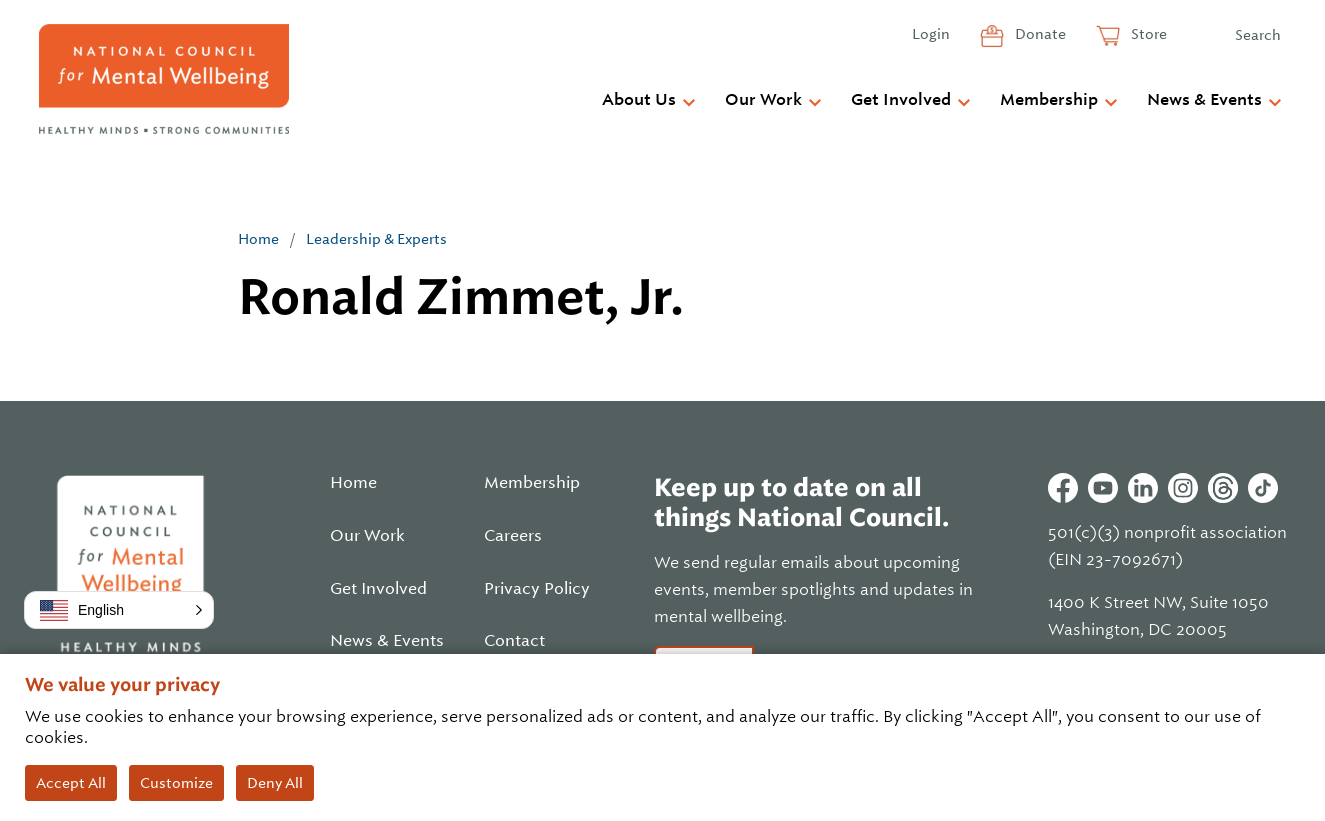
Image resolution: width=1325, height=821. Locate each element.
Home (258, 239)
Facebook (1063, 488)
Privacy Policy (537, 589)
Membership (1049, 100)
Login (931, 34)
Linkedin (1143, 488)
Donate (1039, 34)
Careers (513, 536)
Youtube (1103, 488)
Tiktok (1263, 488)
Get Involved (901, 100)
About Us (639, 100)
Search (1258, 35)
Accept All (71, 783)
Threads (1223, 488)
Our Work (763, 100)
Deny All (275, 783)
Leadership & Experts (376, 239)
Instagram (1183, 488)
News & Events (1204, 100)
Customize (176, 783)
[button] (119, 610)
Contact (514, 641)
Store (1147, 34)
